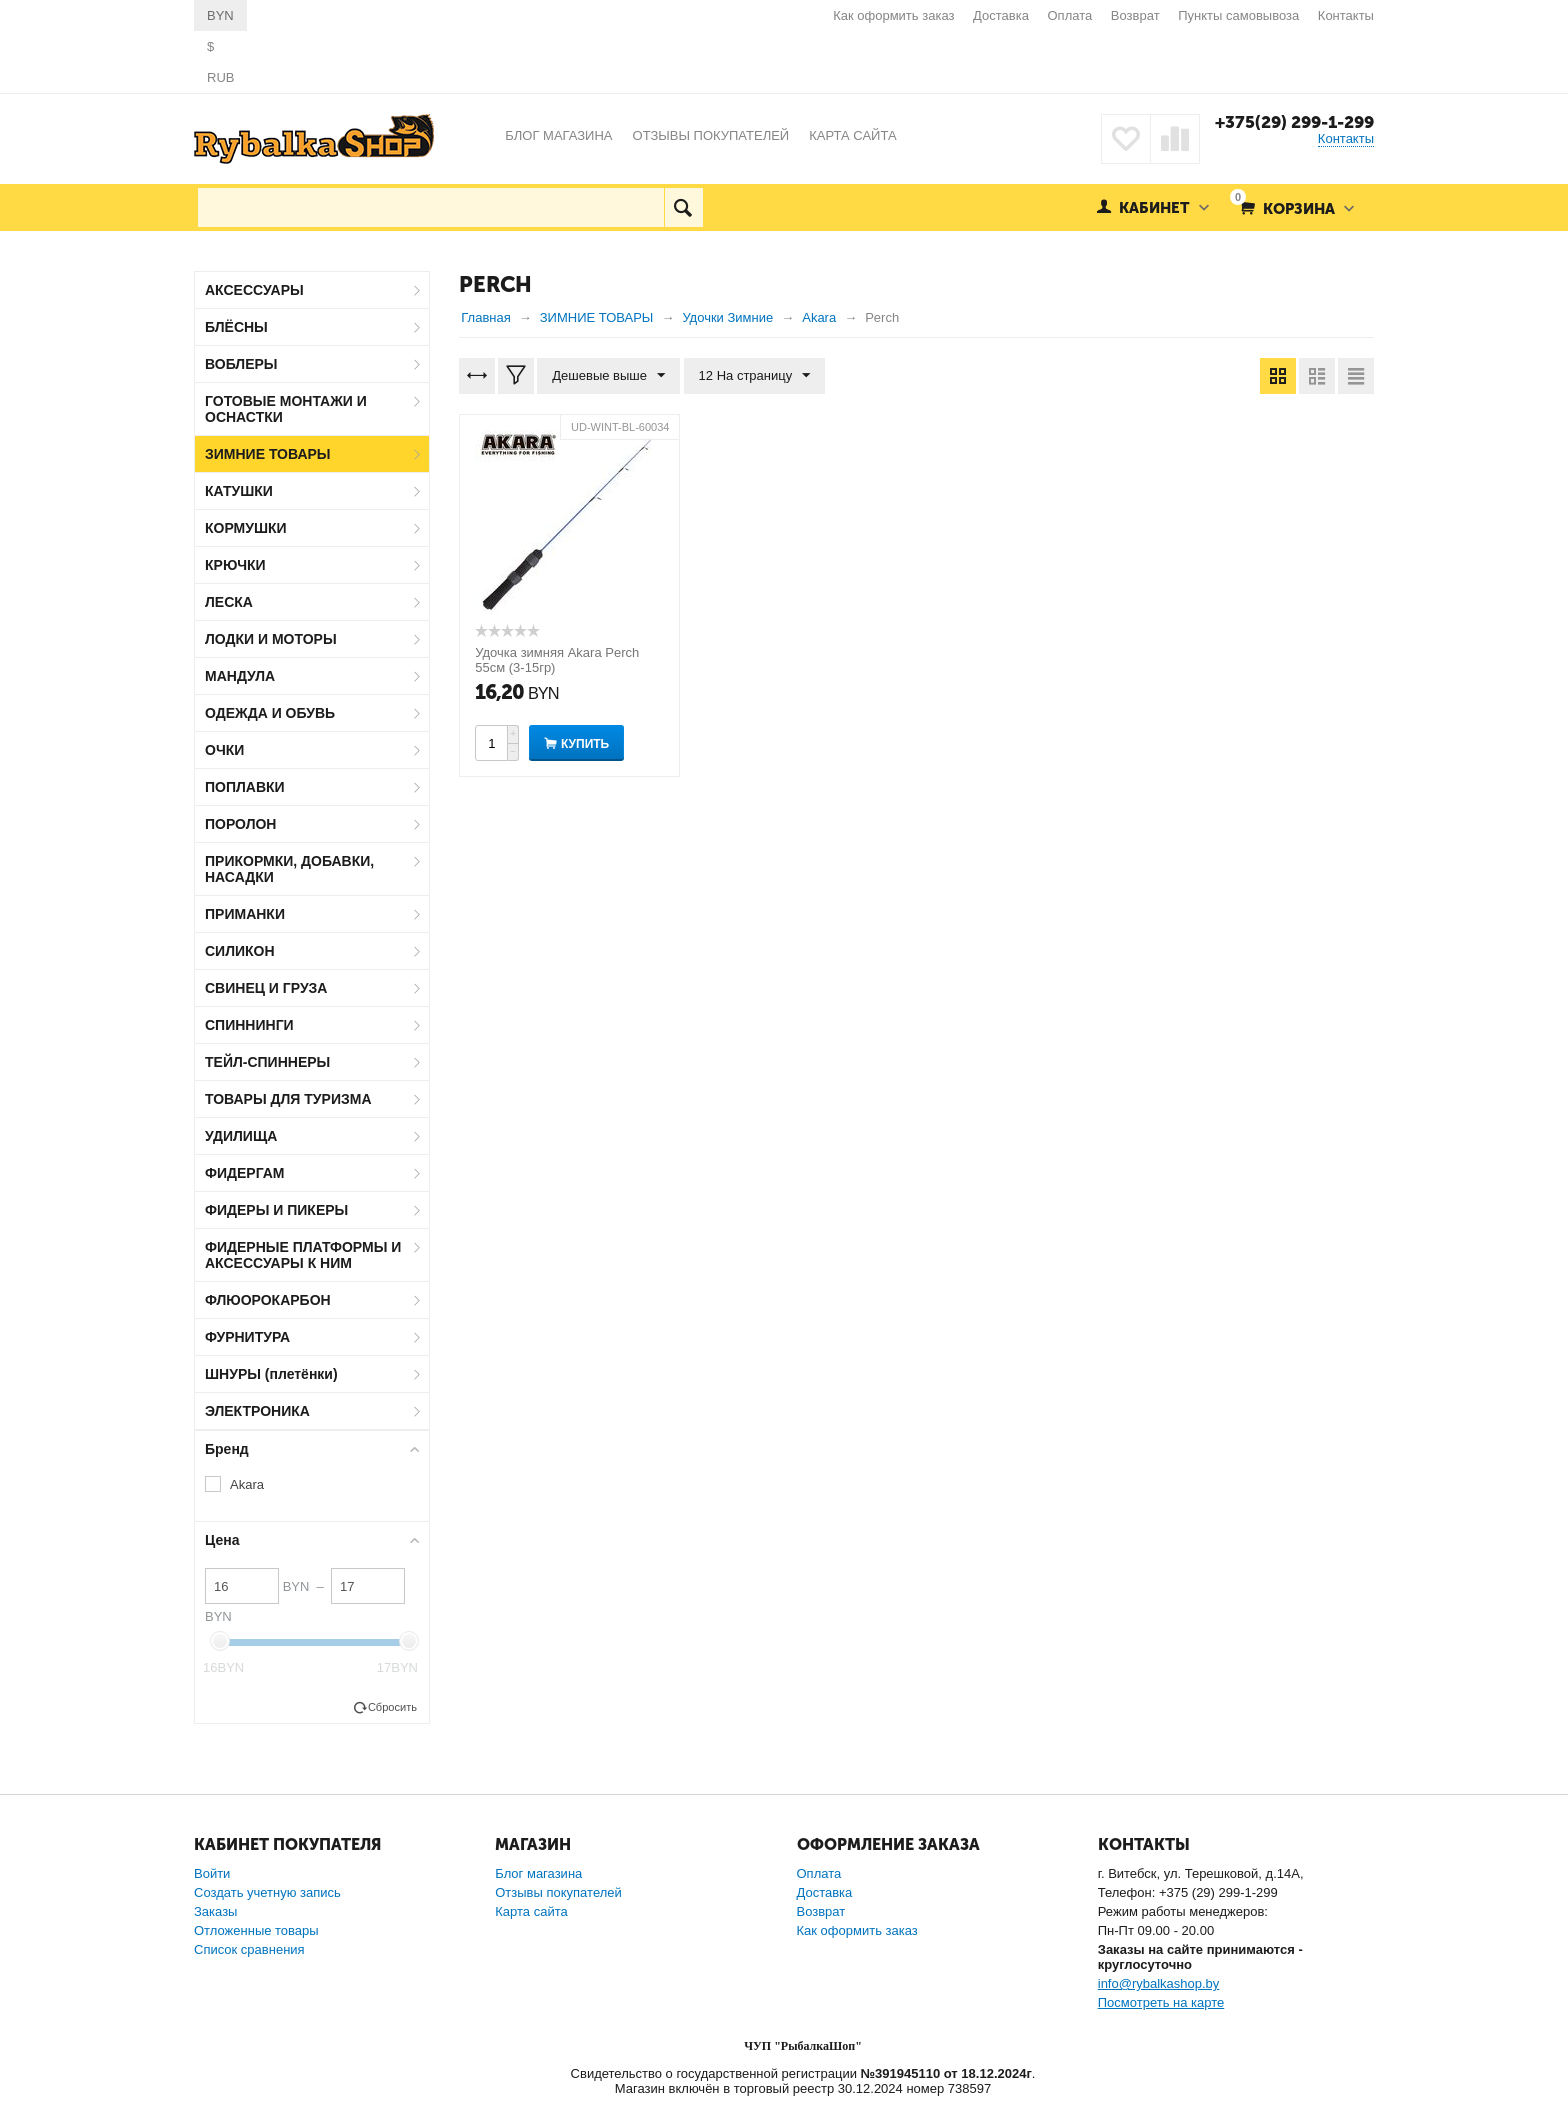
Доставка (1001, 15)
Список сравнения (249, 1949)
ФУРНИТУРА (247, 1337)
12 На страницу (755, 376)
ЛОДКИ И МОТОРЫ (271, 639)
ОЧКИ (224, 750)
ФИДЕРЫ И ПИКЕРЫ (276, 1210)
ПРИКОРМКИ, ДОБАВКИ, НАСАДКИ (289, 869)
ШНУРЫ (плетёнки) (271, 1374)
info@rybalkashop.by (1159, 1983)
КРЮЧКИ (235, 565)
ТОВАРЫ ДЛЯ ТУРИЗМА (288, 1099)
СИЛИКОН (240, 951)
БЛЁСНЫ (236, 327)
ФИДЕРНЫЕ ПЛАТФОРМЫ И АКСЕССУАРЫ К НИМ (303, 1255)
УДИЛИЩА (241, 1136)
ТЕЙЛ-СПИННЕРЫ (267, 1062)
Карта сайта (531, 1911)
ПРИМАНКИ (245, 914)
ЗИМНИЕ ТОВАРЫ (268, 454)
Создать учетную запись (267, 1892)
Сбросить (392, 1707)
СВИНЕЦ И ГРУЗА (266, 988)
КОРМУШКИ (246, 528)
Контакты (1346, 15)
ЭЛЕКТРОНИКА (257, 1411)
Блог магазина (538, 1873)
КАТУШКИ (239, 491)
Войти (212, 1873)
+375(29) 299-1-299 (1294, 122)
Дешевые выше (608, 376)
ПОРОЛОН (240, 824)
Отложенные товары (256, 1930)
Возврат (1135, 15)
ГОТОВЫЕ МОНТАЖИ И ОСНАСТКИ (286, 409)
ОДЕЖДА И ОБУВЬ (270, 713)
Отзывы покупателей (558, 1892)
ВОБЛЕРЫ (241, 364)
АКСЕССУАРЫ (254, 290)
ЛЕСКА (229, 602)
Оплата (1070, 15)
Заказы (215, 1911)
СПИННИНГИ (249, 1025)
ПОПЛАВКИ (245, 787)
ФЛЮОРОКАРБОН (268, 1300)
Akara (247, 1484)
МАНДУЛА (240, 676)
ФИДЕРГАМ (245, 1173)
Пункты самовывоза (1238, 15)
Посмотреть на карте (1161, 2002)
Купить (585, 744)
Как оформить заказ (893, 15)
